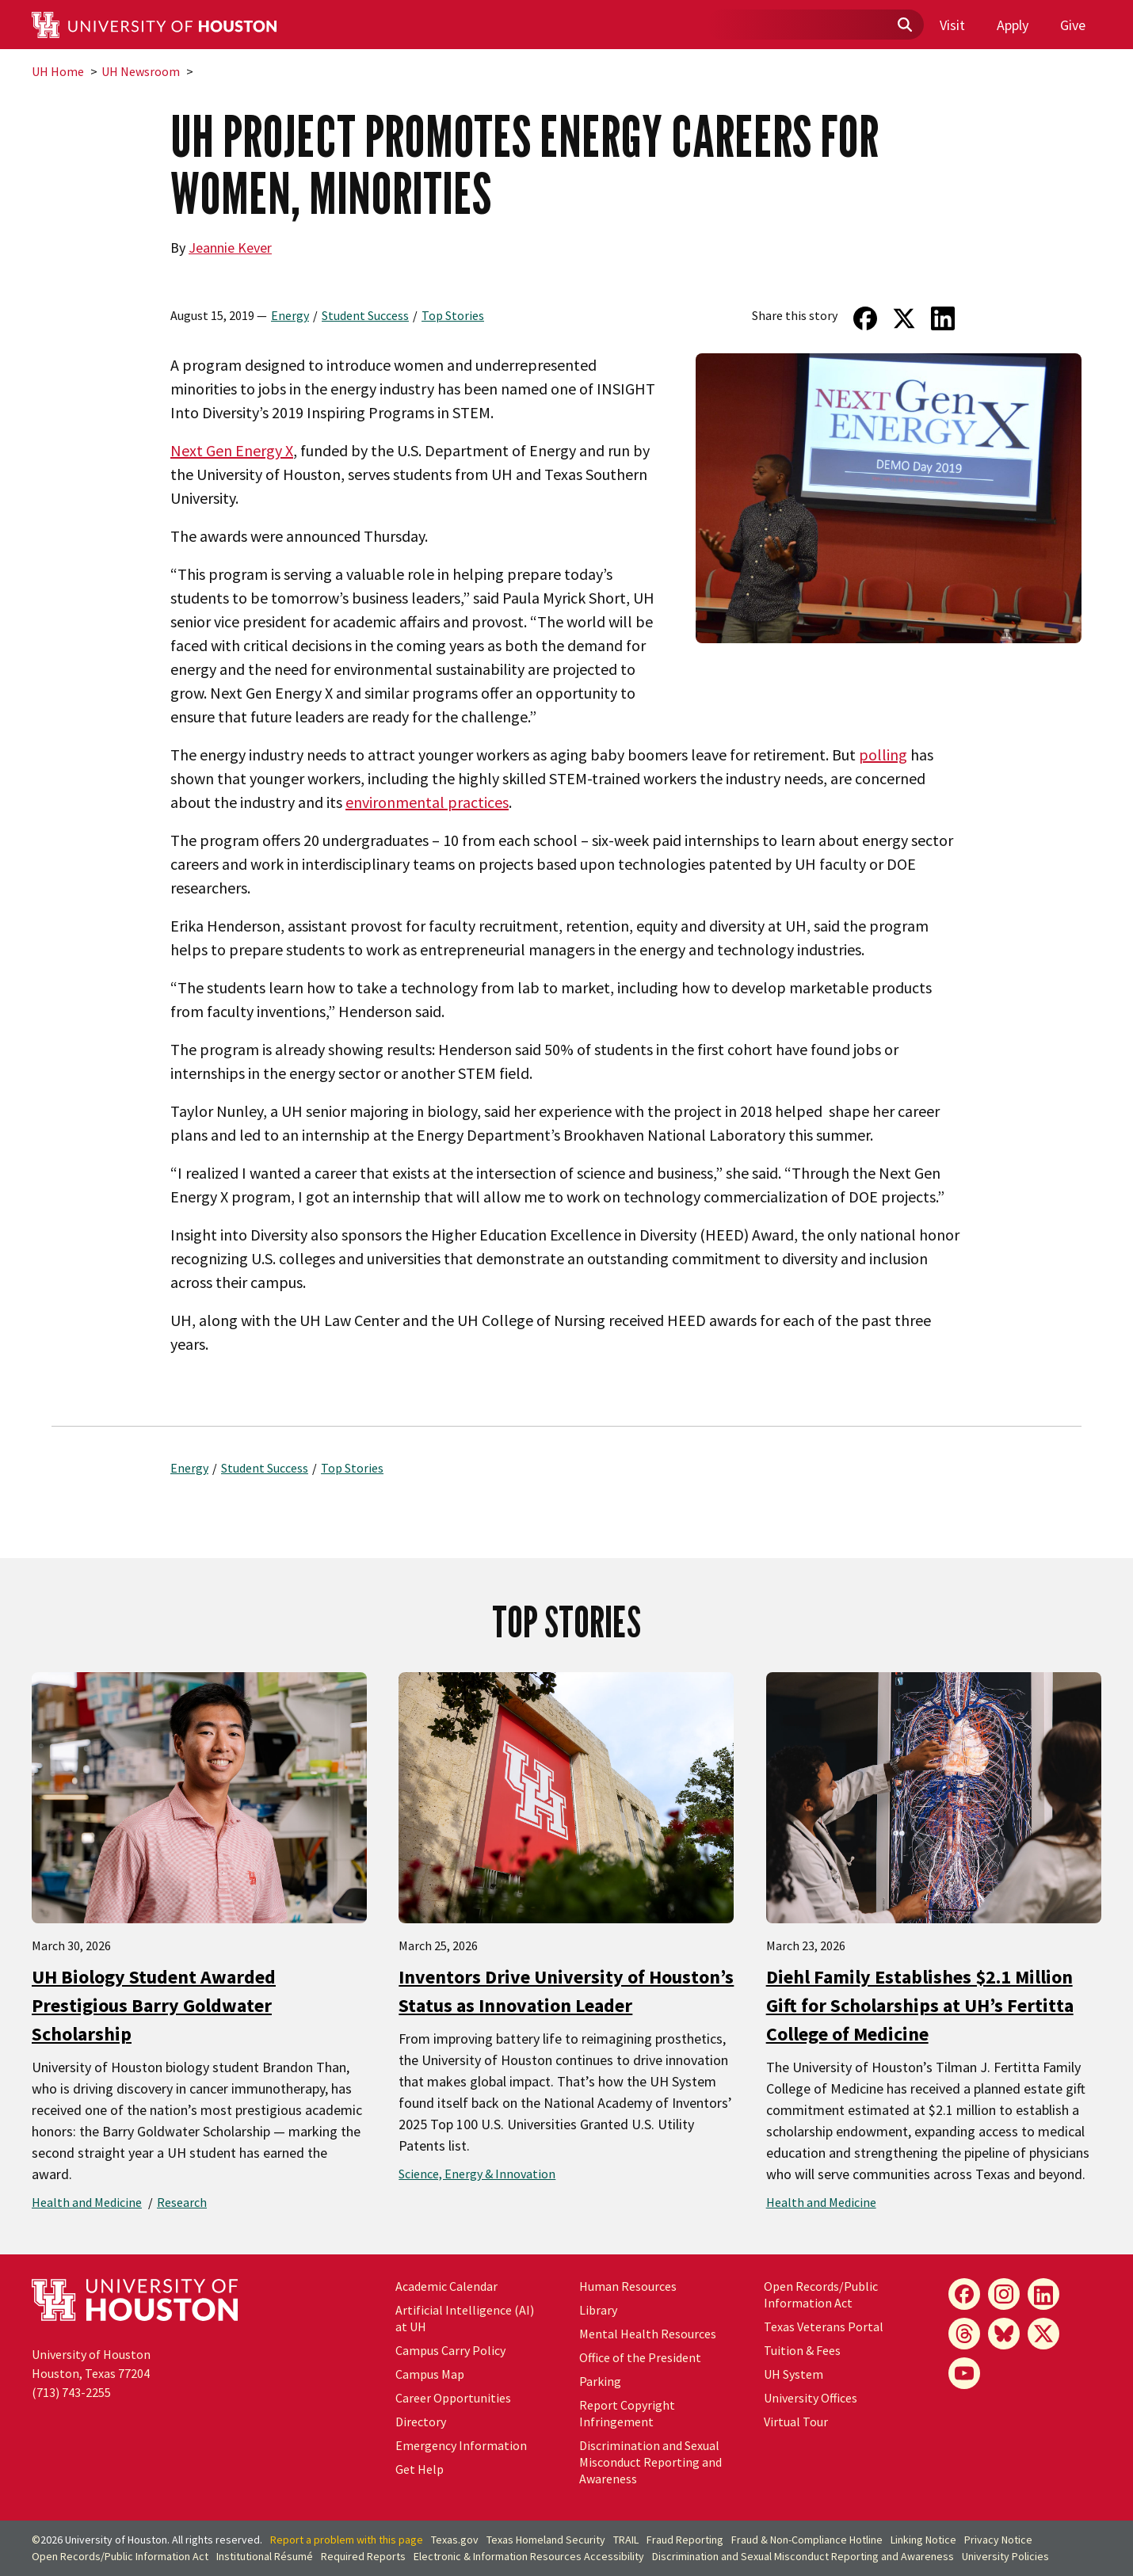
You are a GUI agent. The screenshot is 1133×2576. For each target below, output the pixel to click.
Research (182, 2202)
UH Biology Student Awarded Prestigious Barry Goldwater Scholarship (154, 2005)
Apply (1012, 25)
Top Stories (453, 315)
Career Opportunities (453, 2398)
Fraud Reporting (685, 2539)
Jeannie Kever (230, 247)
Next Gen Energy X (231, 450)
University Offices (810, 2398)
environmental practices (427, 802)
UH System (793, 2374)
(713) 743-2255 (71, 2392)
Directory (420, 2421)
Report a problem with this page (346, 2539)
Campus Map (429, 2374)
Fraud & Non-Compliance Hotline (807, 2539)
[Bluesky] (1004, 2333)
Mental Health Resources (647, 2334)
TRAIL (626, 2539)
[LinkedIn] (1043, 2294)
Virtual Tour (796, 2421)
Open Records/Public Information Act (821, 2294)
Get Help (419, 2469)
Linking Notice (923, 2539)
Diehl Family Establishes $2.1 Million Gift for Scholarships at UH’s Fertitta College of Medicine (920, 2005)
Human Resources (628, 2286)
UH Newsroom (140, 71)
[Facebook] (964, 2294)
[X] (1043, 2333)
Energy (290, 315)
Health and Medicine (87, 2202)
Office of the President (640, 2357)
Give (1072, 25)
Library (598, 2310)
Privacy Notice (998, 2539)
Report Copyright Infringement (627, 2413)
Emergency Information (461, 2445)
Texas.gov (455, 2539)
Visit (952, 25)
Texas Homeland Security (545, 2539)
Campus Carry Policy (450, 2350)
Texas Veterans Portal (823, 2326)
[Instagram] (1004, 2294)
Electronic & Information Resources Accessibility (529, 2556)
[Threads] (964, 2333)
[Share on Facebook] (864, 318)
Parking (600, 2381)
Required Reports (363, 2556)
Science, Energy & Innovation (477, 2174)
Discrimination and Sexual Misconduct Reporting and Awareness (650, 2461)
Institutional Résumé (264, 2556)
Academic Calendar (446, 2286)
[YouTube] (964, 2373)
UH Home (58, 71)
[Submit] (904, 25)
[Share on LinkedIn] (943, 318)
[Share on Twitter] (904, 318)
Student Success (365, 315)
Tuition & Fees (802, 2350)
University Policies (1005, 2556)
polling (883, 754)
